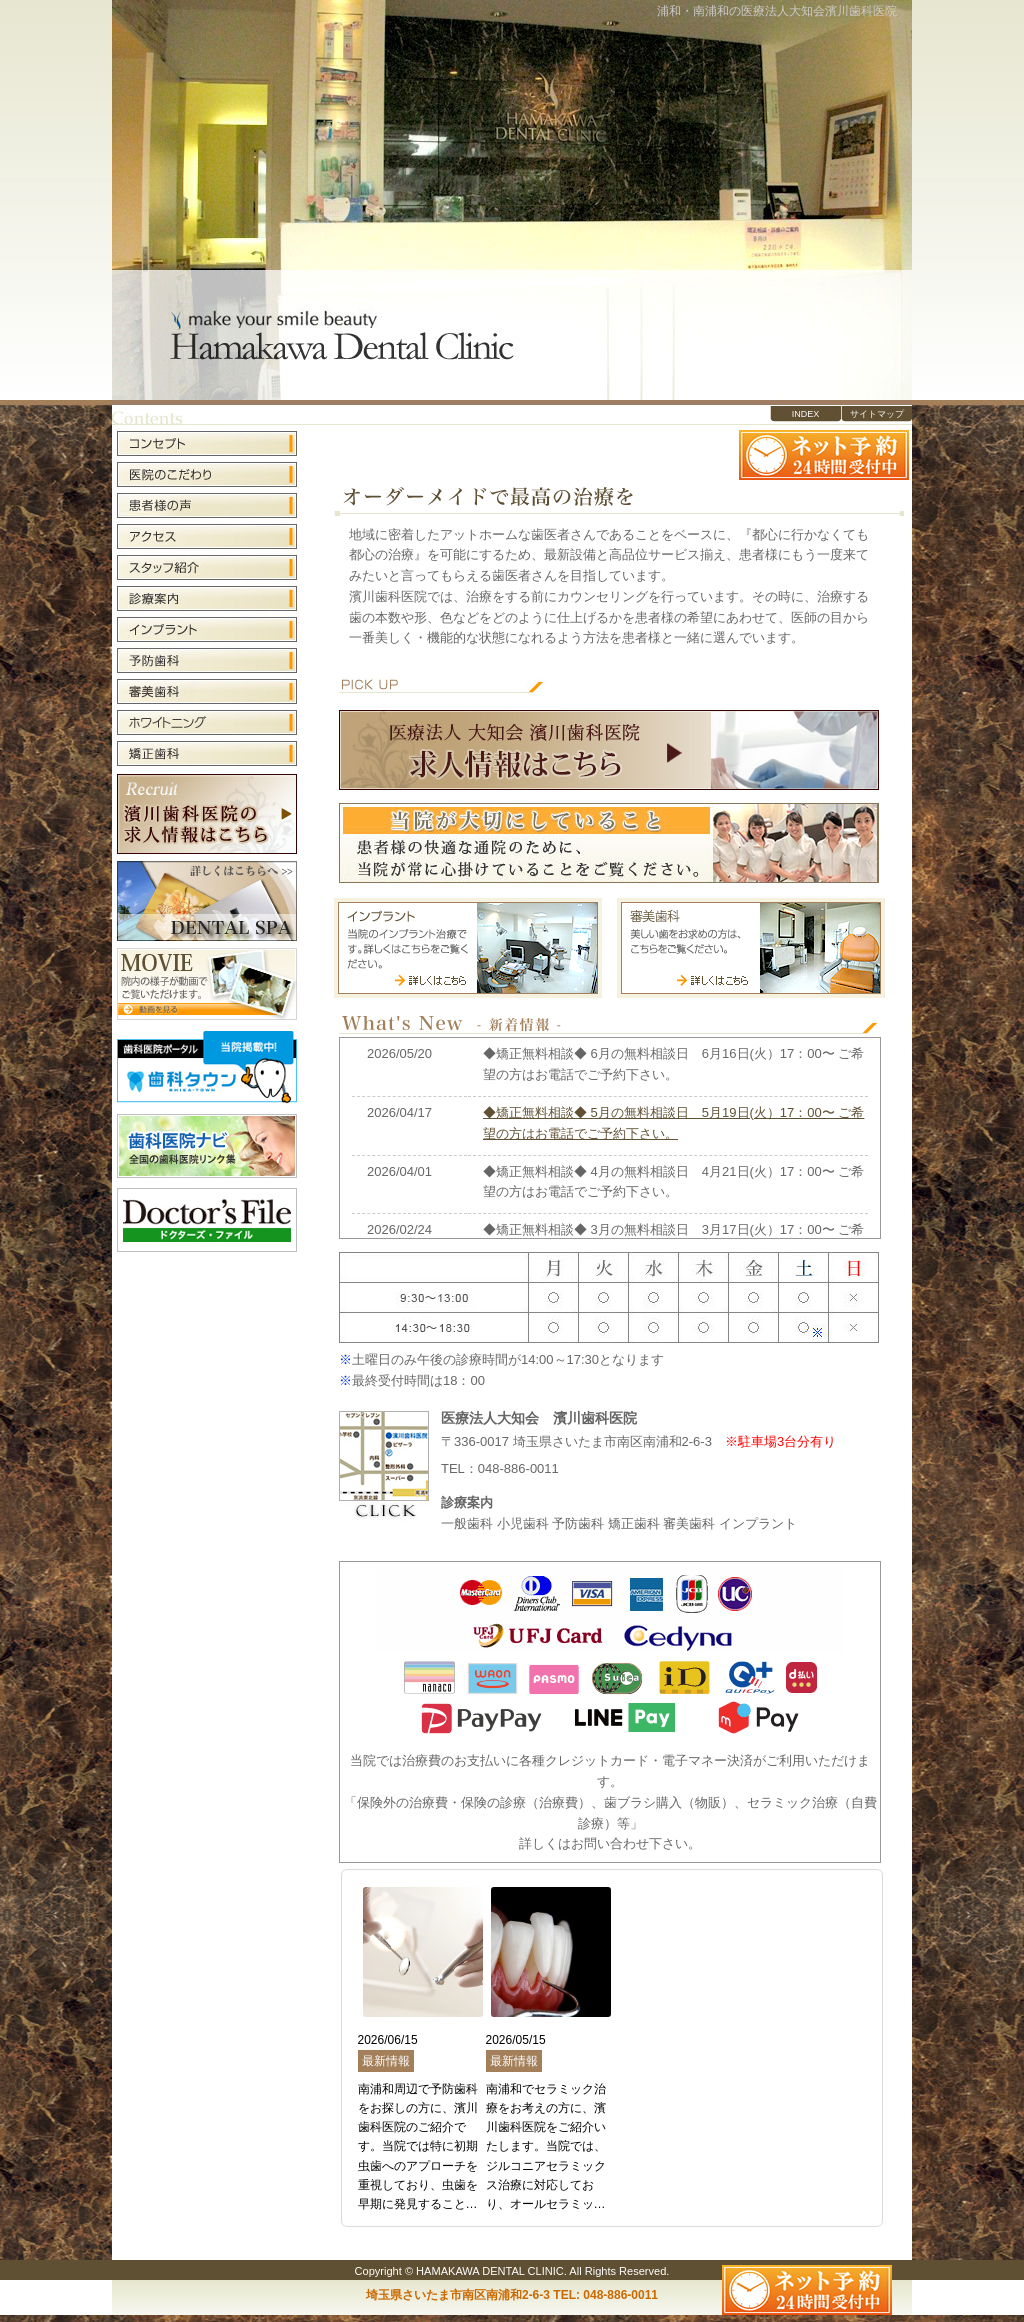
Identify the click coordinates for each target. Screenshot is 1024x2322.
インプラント (207, 629)
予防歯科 (207, 660)
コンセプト (207, 445)
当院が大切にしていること (609, 843)
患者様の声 (207, 505)
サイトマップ (877, 414)
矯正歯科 (207, 752)
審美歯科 (207, 691)
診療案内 (207, 598)
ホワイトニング (207, 722)
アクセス (207, 536)
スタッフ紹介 (207, 567)
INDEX (806, 414)
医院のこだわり (207, 474)
